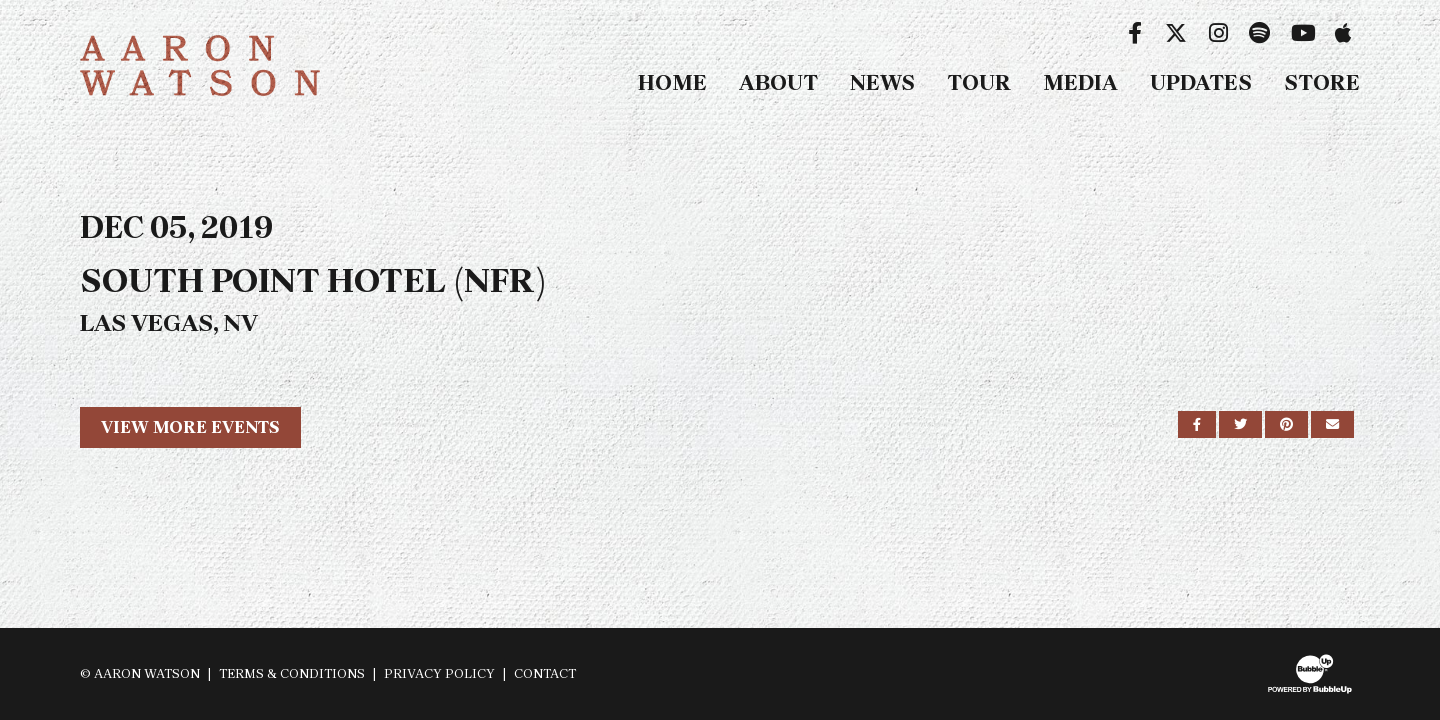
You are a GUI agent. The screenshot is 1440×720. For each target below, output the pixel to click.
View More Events (190, 427)
